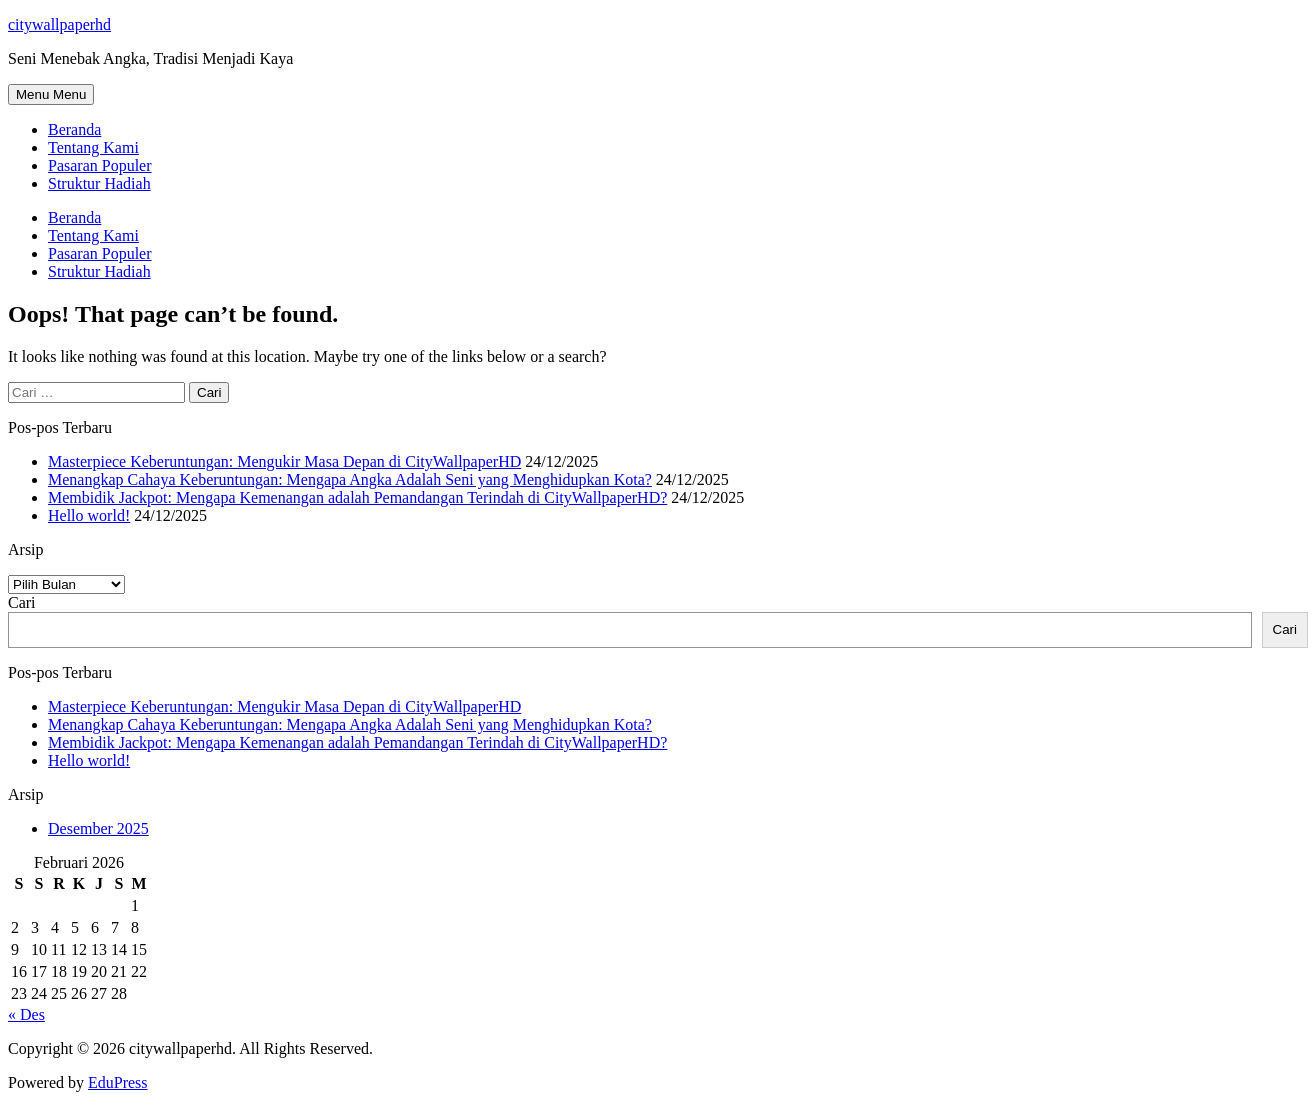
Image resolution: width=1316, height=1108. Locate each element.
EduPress (118, 1082)
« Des (26, 1014)
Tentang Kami (93, 147)
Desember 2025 (98, 828)
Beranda (74, 129)
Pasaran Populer (100, 165)
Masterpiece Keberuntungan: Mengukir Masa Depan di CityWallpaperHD (284, 461)
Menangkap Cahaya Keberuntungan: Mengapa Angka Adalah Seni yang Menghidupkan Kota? (350, 479)
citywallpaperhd (59, 24)
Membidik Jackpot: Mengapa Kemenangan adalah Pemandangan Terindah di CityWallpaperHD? (357, 497)
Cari (22, 602)
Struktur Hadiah (99, 183)
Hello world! (89, 515)
